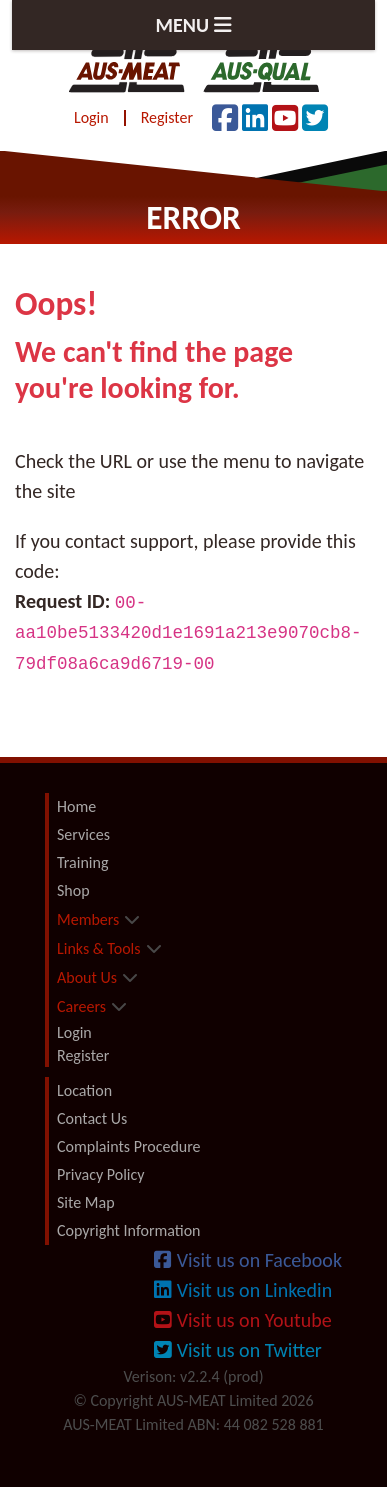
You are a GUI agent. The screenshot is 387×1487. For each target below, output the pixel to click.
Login (91, 118)
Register (167, 118)
